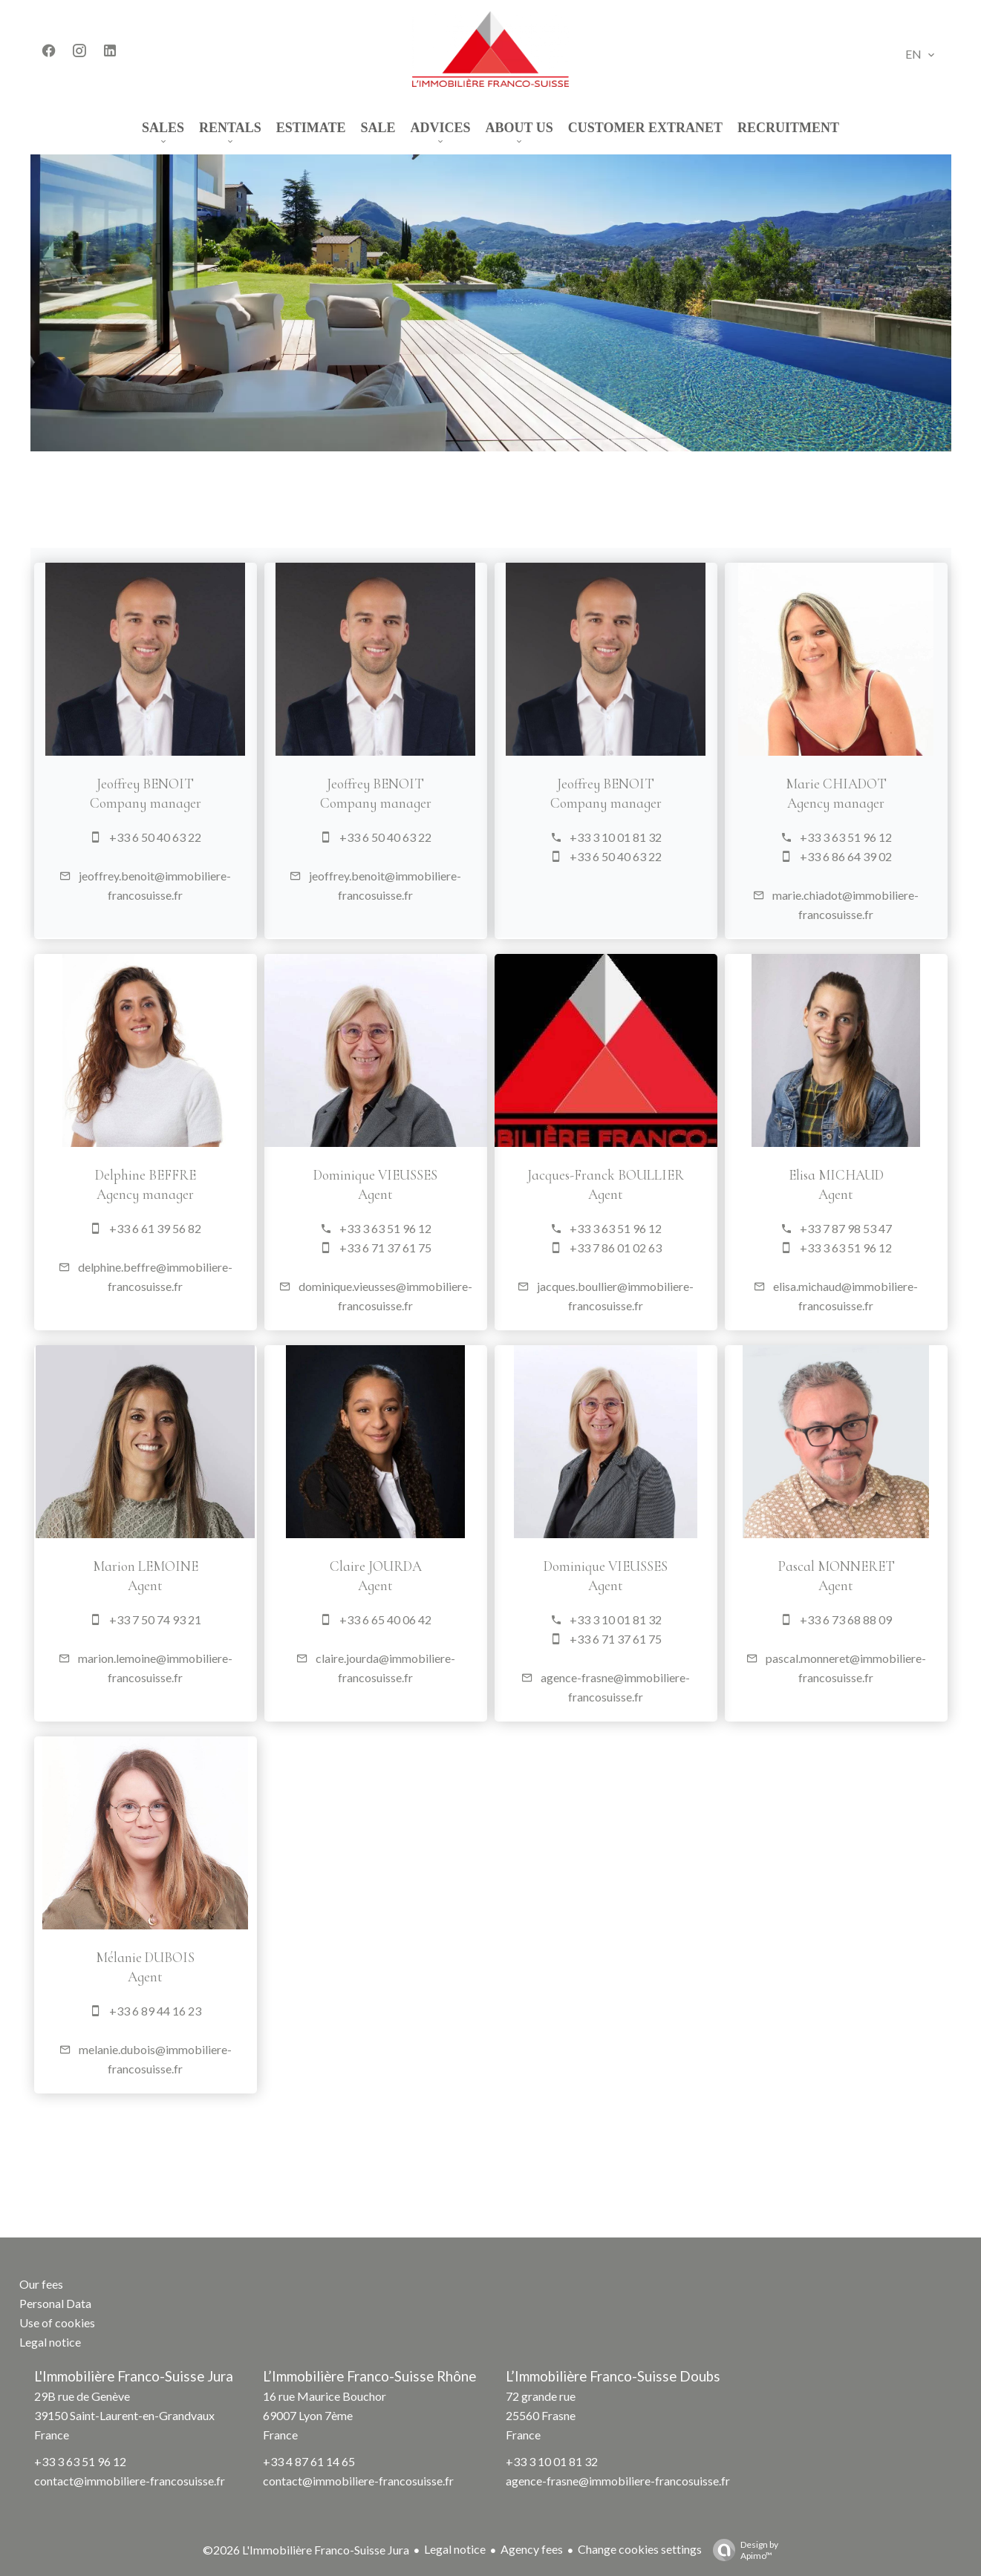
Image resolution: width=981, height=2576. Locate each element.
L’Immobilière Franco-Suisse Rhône (369, 2376)
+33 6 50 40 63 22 (121, 837)
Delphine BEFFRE (111, 1175)
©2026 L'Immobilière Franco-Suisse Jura (306, 2550)
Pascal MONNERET (802, 1566)
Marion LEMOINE (111, 1566)
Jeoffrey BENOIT (111, 784)
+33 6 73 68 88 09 (812, 1619)
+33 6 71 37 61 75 (351, 1247)
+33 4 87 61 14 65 (309, 2461)
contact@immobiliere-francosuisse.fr (129, 2481)
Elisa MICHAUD (802, 1175)
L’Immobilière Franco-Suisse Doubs (613, 2376)
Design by (741, 2550)
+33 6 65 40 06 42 (351, 1619)
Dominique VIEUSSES (342, 1175)
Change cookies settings (640, 2549)
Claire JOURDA (342, 1566)
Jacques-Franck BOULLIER (572, 1175)
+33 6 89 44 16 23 (121, 2011)
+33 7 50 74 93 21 (121, 1619)
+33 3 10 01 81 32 (581, 837)
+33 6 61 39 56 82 (121, 1228)
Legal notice (455, 2549)
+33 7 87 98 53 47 (812, 1228)
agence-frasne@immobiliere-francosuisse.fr (618, 2481)
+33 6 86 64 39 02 (812, 856)
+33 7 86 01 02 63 (581, 1247)
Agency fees (532, 2549)
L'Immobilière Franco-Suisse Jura (133, 2376)
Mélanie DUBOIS (111, 1957)
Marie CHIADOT (802, 784)
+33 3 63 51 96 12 (812, 837)
